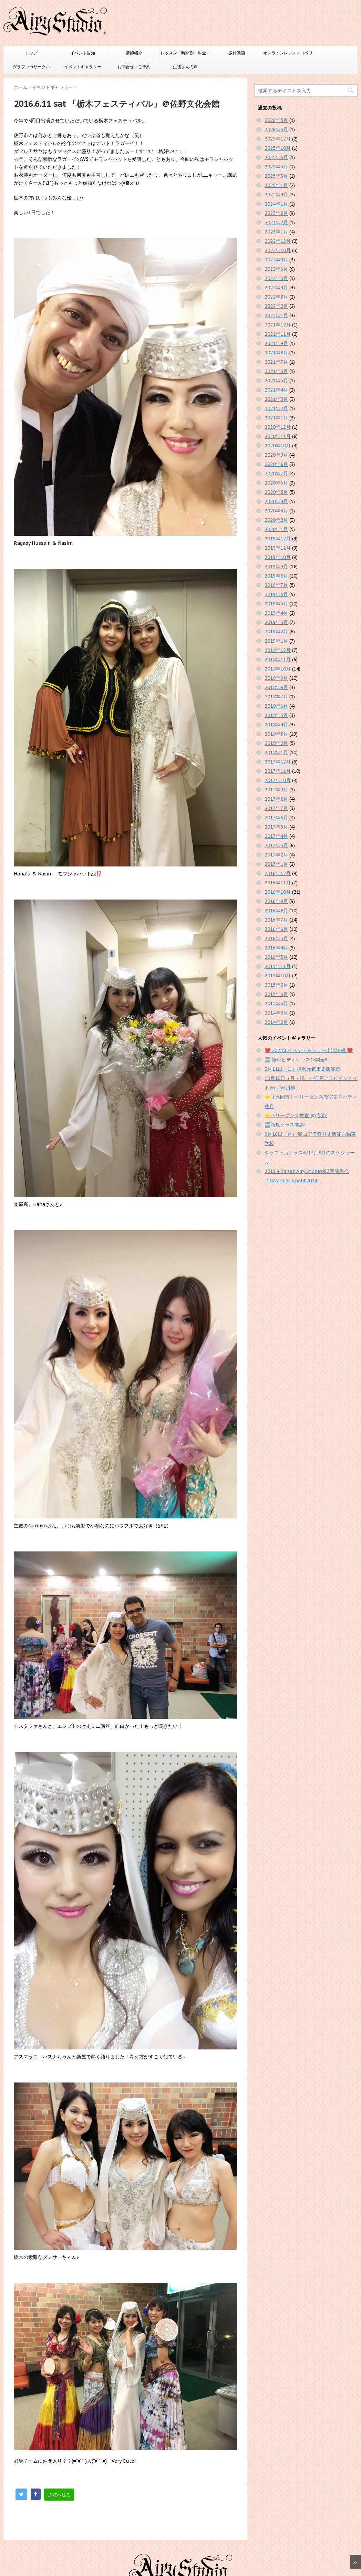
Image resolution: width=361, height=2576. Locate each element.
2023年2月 (276, 222)
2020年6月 (276, 483)
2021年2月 (276, 408)
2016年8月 (276, 910)
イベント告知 (82, 52)
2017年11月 (278, 771)
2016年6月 (276, 929)
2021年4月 (276, 390)
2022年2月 (276, 306)
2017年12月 (278, 762)
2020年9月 (276, 455)
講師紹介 (134, 52)
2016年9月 (276, 901)
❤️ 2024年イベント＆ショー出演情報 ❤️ (309, 1050)
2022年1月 (276, 315)
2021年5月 (276, 380)
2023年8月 (276, 213)
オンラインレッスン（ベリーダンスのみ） (288, 55)
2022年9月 (276, 260)
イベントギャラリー (82, 66)
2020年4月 (276, 501)
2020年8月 (276, 464)
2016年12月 (278, 873)
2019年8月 (276, 576)
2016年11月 (278, 883)
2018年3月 (276, 734)
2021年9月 (276, 343)
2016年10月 (278, 892)
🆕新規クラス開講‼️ (286, 1125)
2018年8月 (276, 687)
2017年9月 (276, 790)
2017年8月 (276, 799)
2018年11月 (278, 659)
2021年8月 (276, 353)
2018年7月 (276, 697)
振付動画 (236, 52)
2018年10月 (278, 669)
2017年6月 (276, 817)
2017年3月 (276, 845)
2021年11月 (278, 334)
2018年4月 (276, 724)
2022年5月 (276, 278)
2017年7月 (276, 808)
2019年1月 (276, 641)
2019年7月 (276, 585)
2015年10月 (278, 976)
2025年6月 (276, 157)
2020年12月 (278, 427)
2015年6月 (276, 994)
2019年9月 (276, 566)
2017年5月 (276, 827)
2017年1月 (276, 864)
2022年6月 (276, 269)
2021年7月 (276, 362)
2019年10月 (278, 557)
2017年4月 (276, 836)
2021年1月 (276, 418)
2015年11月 (278, 966)
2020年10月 (278, 446)
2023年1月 (276, 232)
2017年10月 (278, 780)
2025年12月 (278, 139)
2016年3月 (276, 957)
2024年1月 (276, 204)
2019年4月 (276, 613)
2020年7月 (276, 473)
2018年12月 (278, 650)
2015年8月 (276, 985)
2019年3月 (276, 622)
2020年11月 (278, 436)
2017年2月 (276, 855)
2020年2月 (276, 520)
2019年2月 (276, 632)
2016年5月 (276, 938)
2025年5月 (276, 167)
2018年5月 (276, 715)
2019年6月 (276, 594)
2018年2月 (276, 743)
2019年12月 (278, 539)
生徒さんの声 (185, 66)
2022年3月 (276, 297)
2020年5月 (276, 492)
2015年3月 (276, 1003)
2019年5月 (276, 604)
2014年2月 (276, 1022)
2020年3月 (276, 511)
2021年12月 (278, 325)
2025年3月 (276, 176)
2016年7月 (276, 920)
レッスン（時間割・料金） (185, 52)
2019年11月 (278, 548)
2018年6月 (276, 706)
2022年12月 (278, 241)
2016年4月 (276, 948)
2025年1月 (276, 185)
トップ (31, 52)
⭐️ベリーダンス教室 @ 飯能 (296, 1115)
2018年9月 (276, 678)
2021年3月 (276, 399)
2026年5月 (276, 120)
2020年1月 (276, 529)
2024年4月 (276, 194)
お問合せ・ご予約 (134, 66)
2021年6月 (276, 371)
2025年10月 (278, 148)
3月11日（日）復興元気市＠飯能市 (302, 1069)
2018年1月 (276, 752)
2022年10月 (278, 250)
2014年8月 (276, 1013)
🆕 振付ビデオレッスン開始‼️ (296, 1060)
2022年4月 (276, 287)
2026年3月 (276, 129)
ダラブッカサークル (31, 66)
